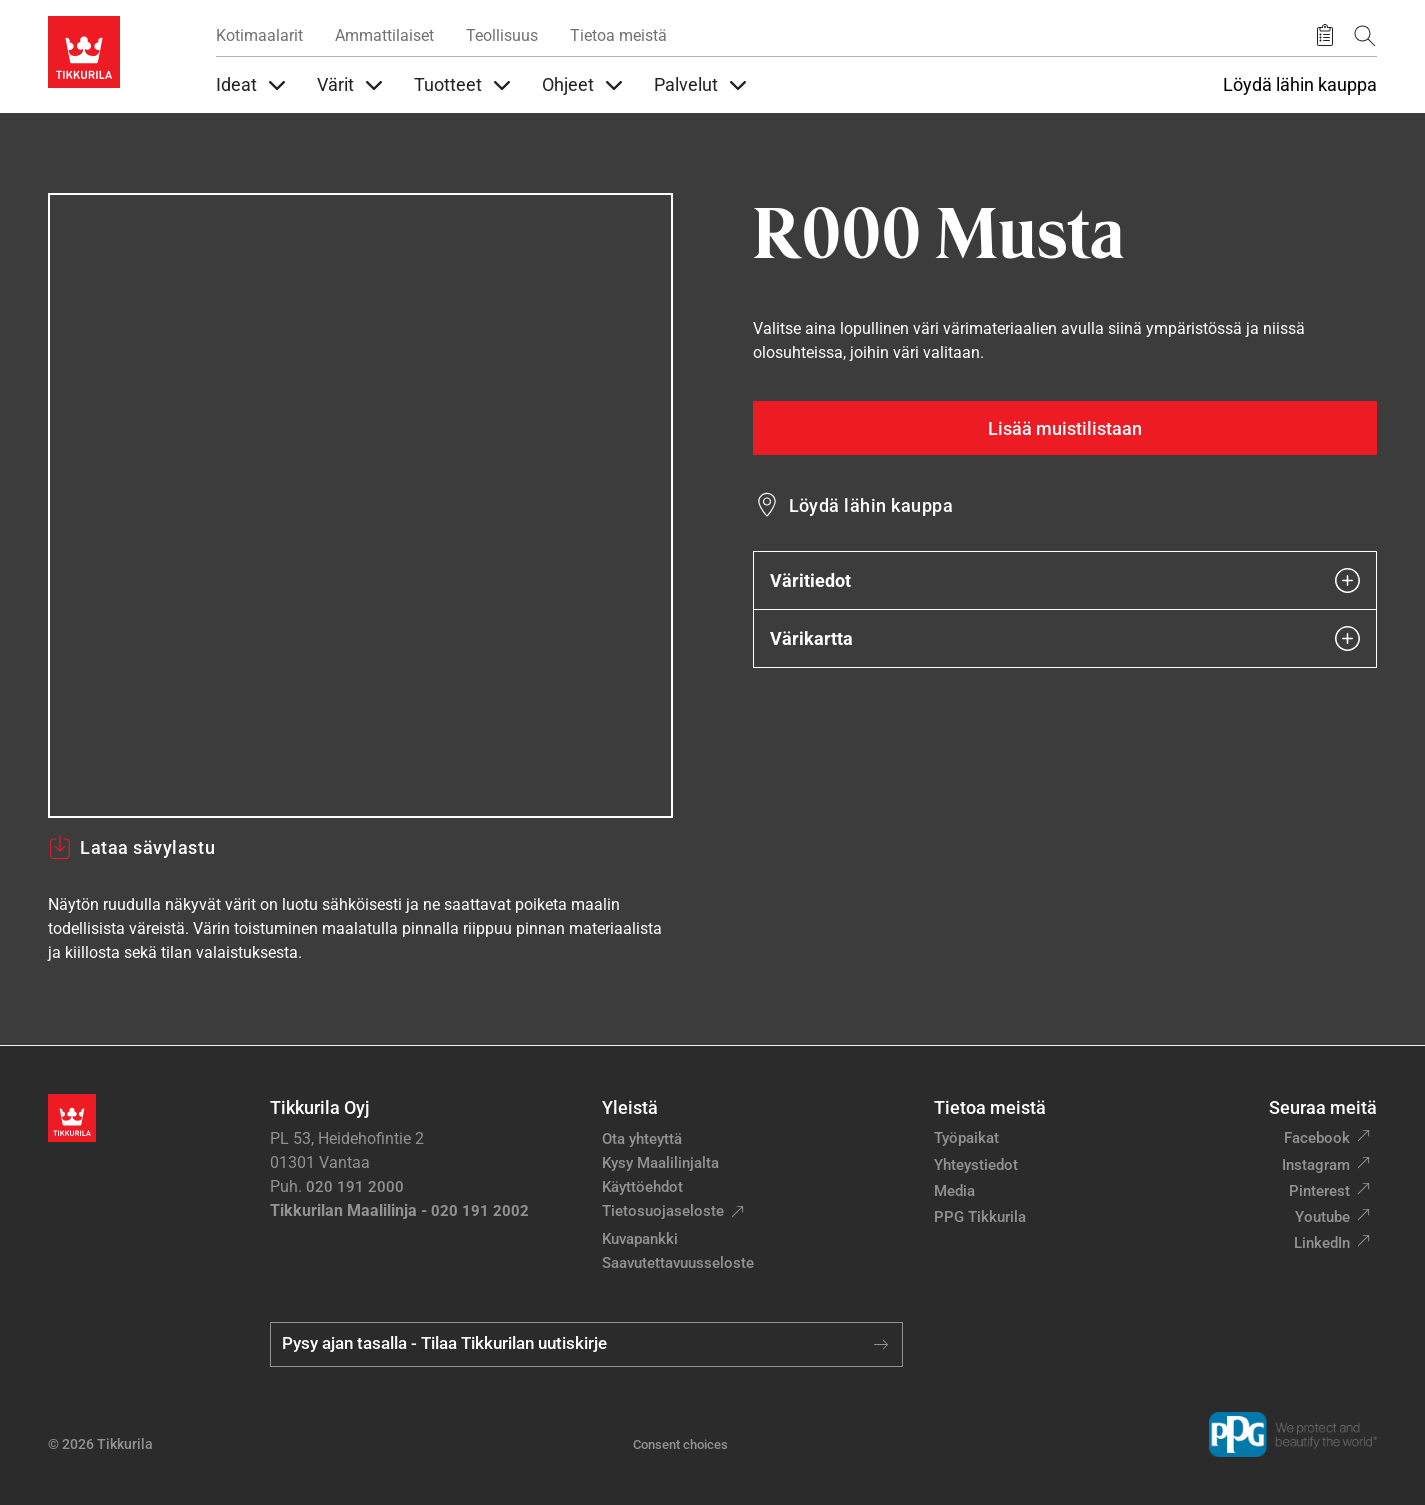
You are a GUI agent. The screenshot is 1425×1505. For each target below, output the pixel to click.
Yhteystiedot (976, 1165)
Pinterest (1319, 1191)
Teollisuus (502, 35)
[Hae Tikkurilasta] (1365, 35)
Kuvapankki (640, 1239)
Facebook (1317, 1138)
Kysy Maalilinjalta (660, 1163)
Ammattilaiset (384, 35)
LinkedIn (1322, 1243)
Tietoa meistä (618, 35)
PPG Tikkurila (980, 1217)
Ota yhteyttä (642, 1139)
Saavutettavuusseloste (678, 1263)
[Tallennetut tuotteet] (1325, 36)
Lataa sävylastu (131, 847)
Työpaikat (966, 1138)
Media (954, 1191)
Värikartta (1065, 638)
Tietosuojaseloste (663, 1211)
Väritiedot (1065, 580)
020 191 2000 (355, 1187)
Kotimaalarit (259, 35)
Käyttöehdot (642, 1187)
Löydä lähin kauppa (1300, 85)
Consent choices (680, 1444)
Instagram (1316, 1165)
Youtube (1322, 1217)
